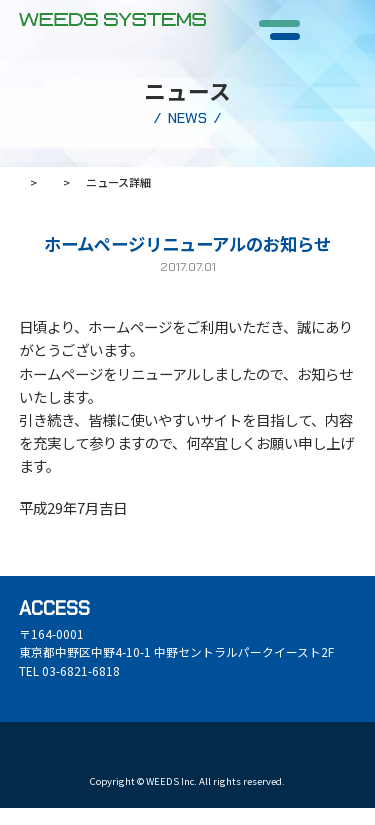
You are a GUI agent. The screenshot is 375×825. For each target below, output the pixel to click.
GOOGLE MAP (62, 702)
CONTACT (334, 47)
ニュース (106, 182)
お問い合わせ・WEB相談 (138, 763)
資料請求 (41, 763)
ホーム (35, 182)
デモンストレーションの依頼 (284, 763)
